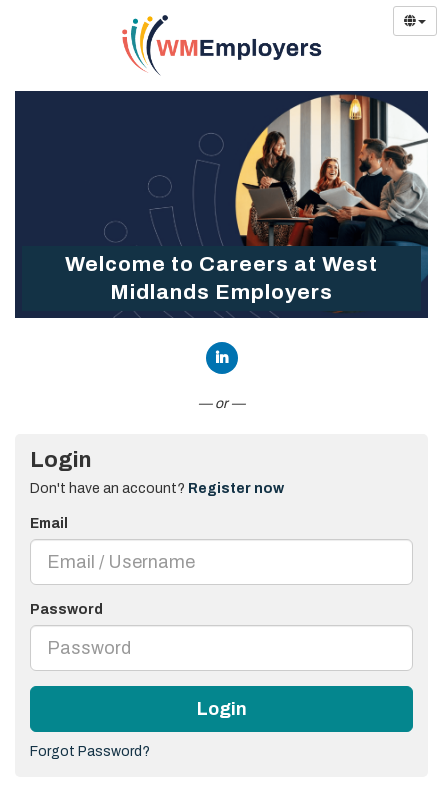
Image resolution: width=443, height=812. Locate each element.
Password (66, 609)
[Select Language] (415, 21)
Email (49, 523)
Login (222, 709)
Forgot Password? (90, 751)
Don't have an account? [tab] (157, 488)
